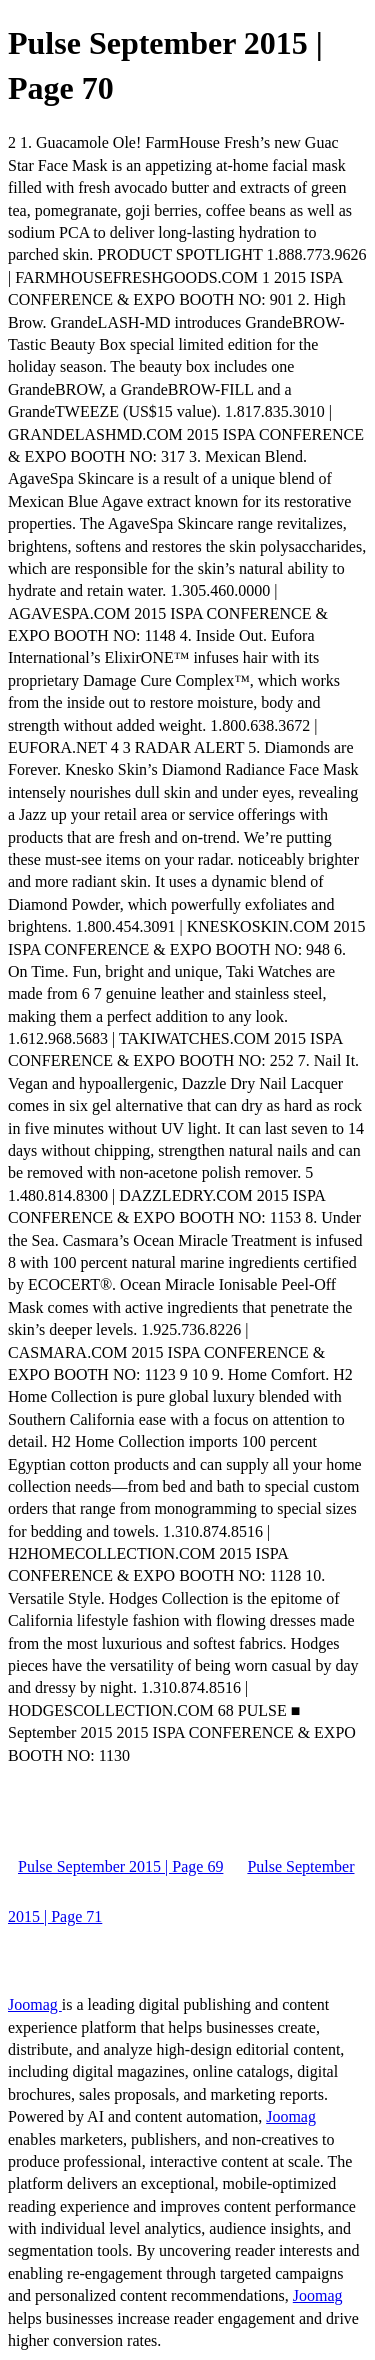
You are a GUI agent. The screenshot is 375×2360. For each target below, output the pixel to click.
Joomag (35, 2004)
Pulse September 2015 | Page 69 (120, 1866)
